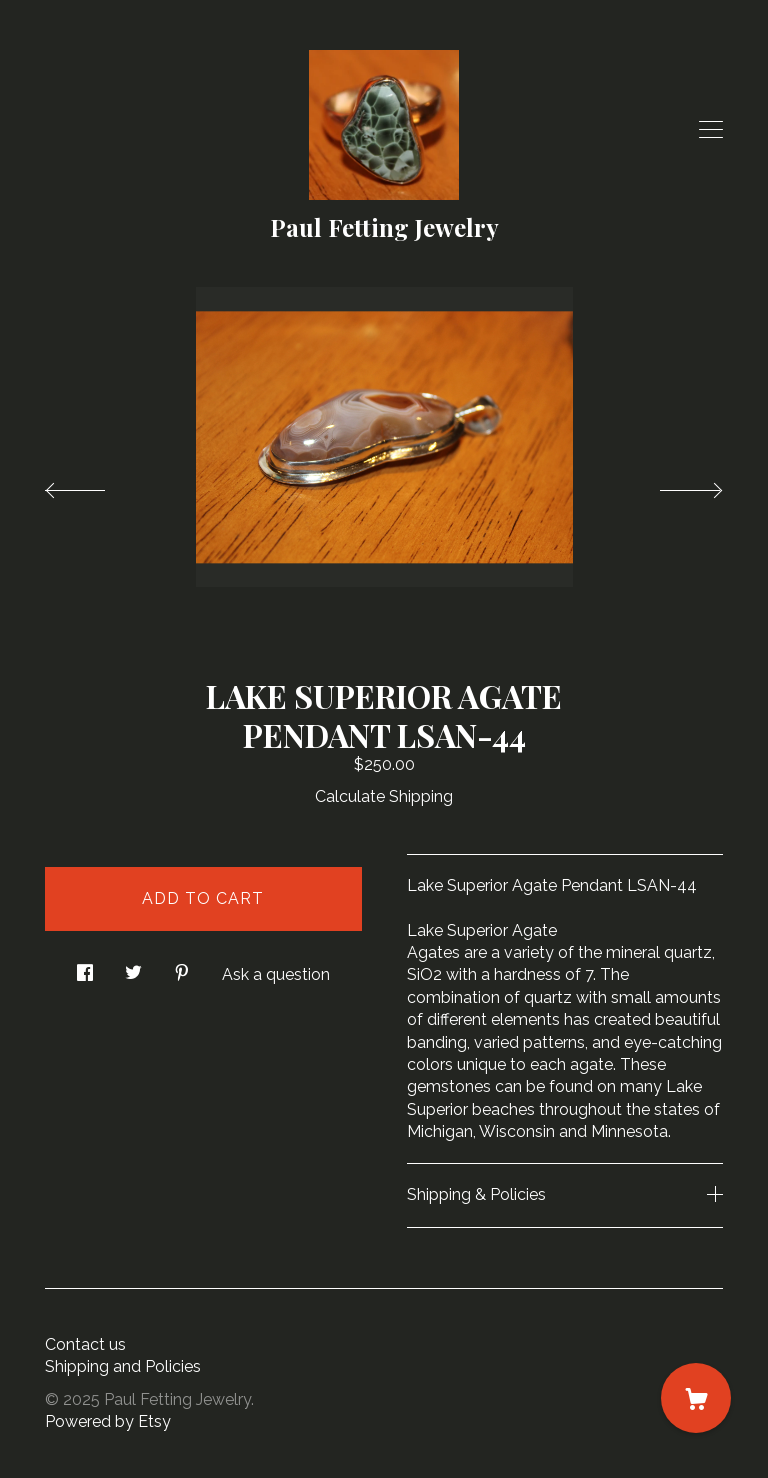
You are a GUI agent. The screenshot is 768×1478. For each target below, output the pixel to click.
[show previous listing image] (95, 485)
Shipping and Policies (123, 1366)
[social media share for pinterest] (182, 967)
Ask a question (276, 974)
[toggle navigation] (711, 130)
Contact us (85, 1344)
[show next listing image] (673, 485)
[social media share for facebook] (85, 967)
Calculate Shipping (384, 796)
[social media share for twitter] (133, 967)
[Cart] (696, 1398)
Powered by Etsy (108, 1421)
